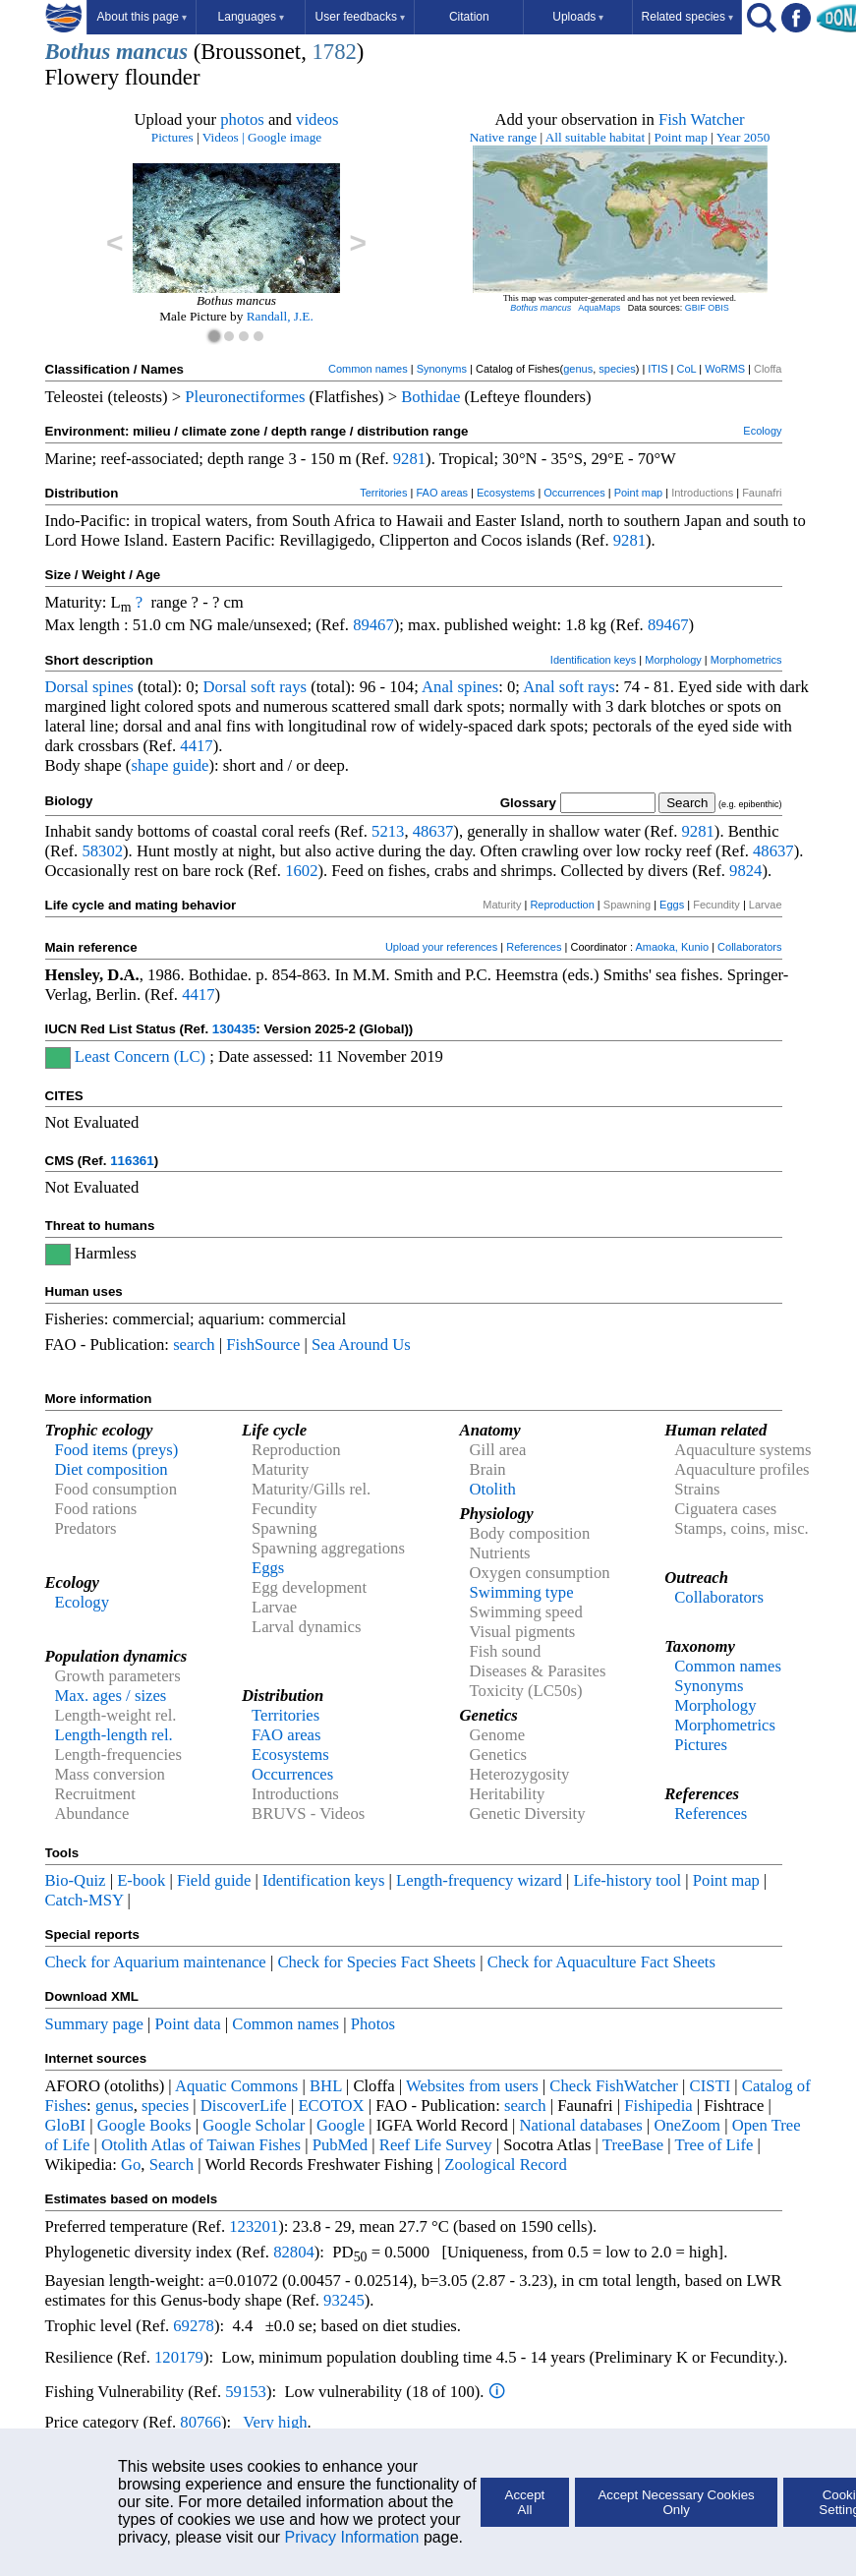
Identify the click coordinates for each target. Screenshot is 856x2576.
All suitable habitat (595, 137)
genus (578, 369)
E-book (141, 1880)
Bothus (78, 51)
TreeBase (632, 2145)
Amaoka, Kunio (672, 947)
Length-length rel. (114, 1735)
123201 (253, 2226)
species (617, 369)
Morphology (673, 660)
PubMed (340, 2145)
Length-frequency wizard (479, 1880)
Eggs (671, 904)
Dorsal (66, 686)
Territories (383, 492)
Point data (188, 2024)
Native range (503, 137)
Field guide (214, 1880)
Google (340, 2125)
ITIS (657, 369)
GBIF (695, 308)
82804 (293, 2252)
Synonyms (442, 369)
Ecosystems (506, 492)
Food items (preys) (117, 1449)
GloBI (65, 2125)
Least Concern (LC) (140, 1056)
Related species (687, 17)
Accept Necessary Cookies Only (676, 2502)
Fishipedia (658, 2105)
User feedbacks (360, 17)
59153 (245, 2391)
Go (131, 2164)
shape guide (169, 765)
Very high (275, 2422)
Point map (681, 137)
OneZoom (687, 2125)
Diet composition (111, 1469)
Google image (284, 137)
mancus (152, 51)
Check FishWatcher (613, 2086)
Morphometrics (746, 660)
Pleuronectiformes (245, 396)
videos (317, 119)
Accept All (525, 2502)
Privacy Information (352, 2537)
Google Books (144, 2125)
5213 (387, 831)
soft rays (279, 686)
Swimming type (522, 1592)
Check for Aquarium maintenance (155, 1962)
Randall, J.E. (280, 316)
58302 (102, 851)
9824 (745, 870)
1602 (301, 870)
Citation (469, 17)
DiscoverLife (243, 2105)
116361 (131, 1160)
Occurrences (573, 492)
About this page (142, 17)
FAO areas (442, 492)
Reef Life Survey (435, 2145)
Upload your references (441, 947)
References (533, 947)
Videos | (223, 137)
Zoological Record (505, 2164)
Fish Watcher (701, 119)
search (194, 1344)
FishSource (263, 1344)
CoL (686, 369)
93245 (344, 2300)
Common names (368, 369)
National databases (580, 2125)
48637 (433, 831)
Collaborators (749, 947)
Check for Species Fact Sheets (376, 1962)
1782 (334, 51)
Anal (437, 686)
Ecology (762, 431)
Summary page (94, 2024)
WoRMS (725, 369)
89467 (373, 624)
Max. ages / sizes (111, 1695)
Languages (251, 17)
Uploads (577, 17)
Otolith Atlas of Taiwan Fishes (201, 2145)
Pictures (172, 137)
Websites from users (472, 2086)
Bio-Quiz (75, 1880)
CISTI (710, 2086)
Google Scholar (253, 2125)
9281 (409, 458)
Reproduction (562, 904)
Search (171, 2164)
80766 (200, 2422)
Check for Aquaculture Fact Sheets (601, 1962)
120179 (178, 2357)
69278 (193, 2325)
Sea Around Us (361, 1344)
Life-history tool (628, 1880)
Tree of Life (713, 2145)
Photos (373, 2024)
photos (241, 119)
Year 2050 (743, 137)
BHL (326, 2086)
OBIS (718, 308)
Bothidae (430, 396)
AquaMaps (599, 308)
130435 (234, 1029)
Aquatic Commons (236, 2086)
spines (113, 686)
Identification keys (593, 660)
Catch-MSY (84, 1900)
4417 (196, 745)
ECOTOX (331, 2105)
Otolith (493, 1489)
